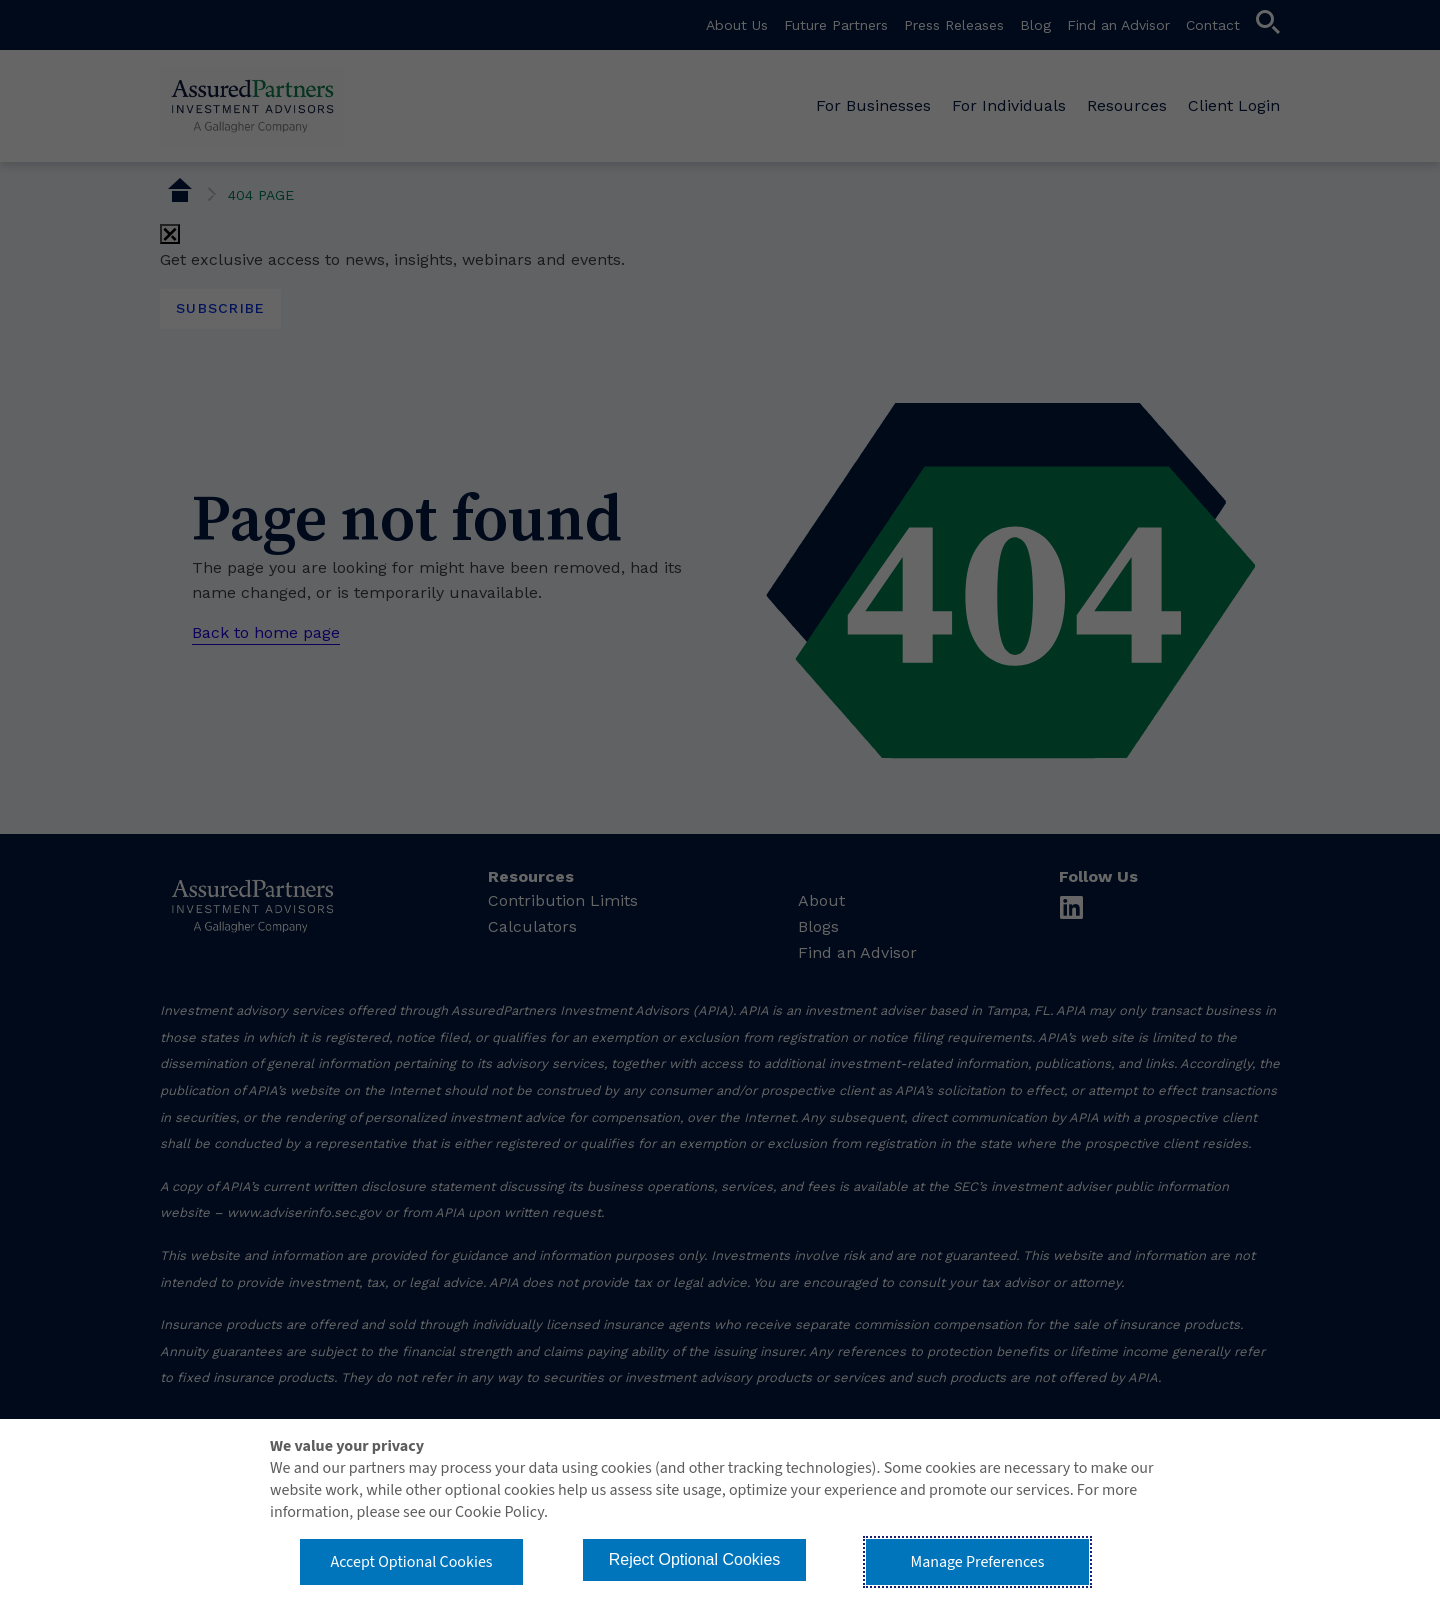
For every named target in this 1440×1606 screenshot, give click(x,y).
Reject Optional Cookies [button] (695, 1559)
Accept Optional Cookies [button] (411, 1562)
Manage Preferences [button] (978, 1562)
